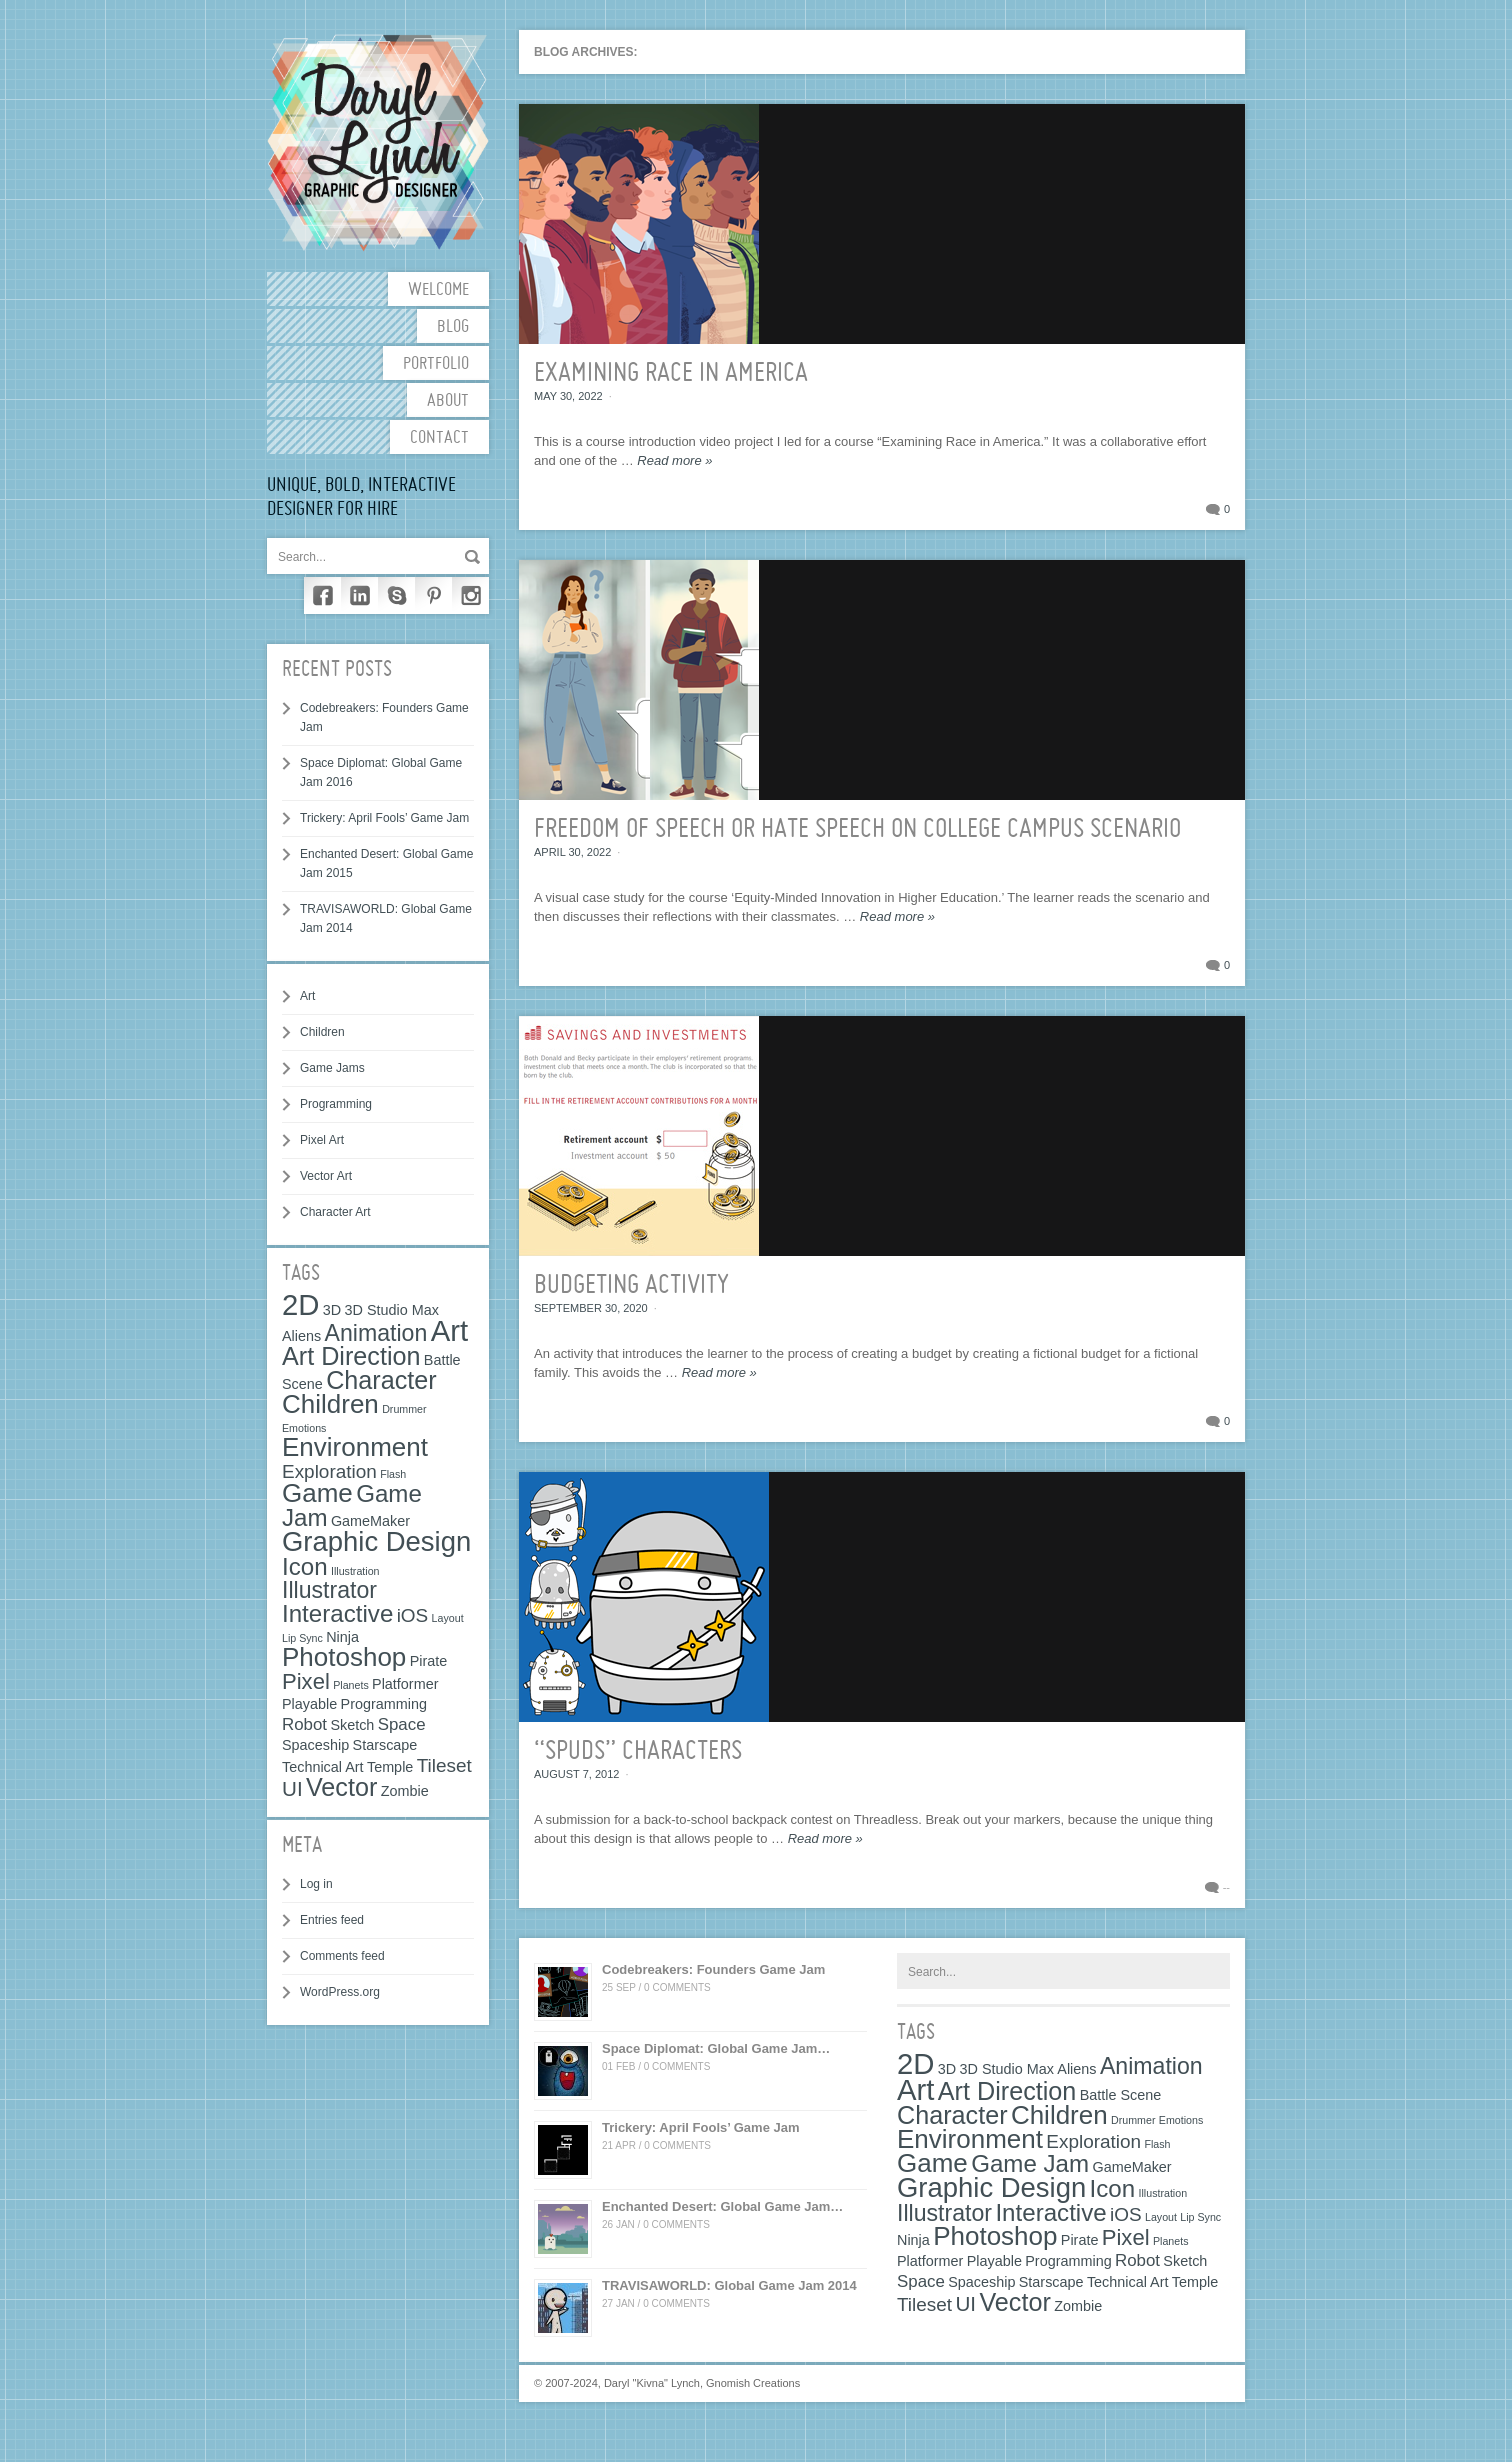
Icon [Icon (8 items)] (305, 1566)
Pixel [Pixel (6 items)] (306, 1681)
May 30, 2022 (568, 396)
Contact (439, 438)
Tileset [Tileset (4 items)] (444, 1765)
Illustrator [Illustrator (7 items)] (329, 1590)
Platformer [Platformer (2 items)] (405, 1684)
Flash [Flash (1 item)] (393, 1474)
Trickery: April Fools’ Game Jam (384, 818)
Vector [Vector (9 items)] (341, 1787)
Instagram (470, 595)
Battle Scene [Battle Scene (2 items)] (1121, 2095)
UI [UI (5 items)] (292, 1788)
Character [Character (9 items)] (381, 1380)
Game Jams (332, 1068)
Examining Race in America (671, 374)
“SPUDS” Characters (638, 1752)
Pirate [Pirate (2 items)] (429, 1661)
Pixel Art (322, 1140)
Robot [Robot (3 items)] (304, 1724)
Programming (336, 1104)
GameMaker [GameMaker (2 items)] (370, 1521)
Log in (316, 1884)
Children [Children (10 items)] (330, 1404)
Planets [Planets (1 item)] (351, 1685)
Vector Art (326, 1176)
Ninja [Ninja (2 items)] (342, 1637)
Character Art (335, 1212)
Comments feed (342, 1956)
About (448, 401)
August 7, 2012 (576, 1774)
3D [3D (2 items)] (332, 1310)
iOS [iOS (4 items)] (413, 1615)
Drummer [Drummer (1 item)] (404, 1409)
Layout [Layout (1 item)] (448, 1618)
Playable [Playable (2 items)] (309, 1704)
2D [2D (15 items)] (301, 1304)
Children (322, 1032)
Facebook (322, 595)
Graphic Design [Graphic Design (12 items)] (376, 1541)
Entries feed (332, 1920)
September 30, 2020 (591, 1308)
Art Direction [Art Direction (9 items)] (351, 1356)
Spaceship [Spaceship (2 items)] (315, 1745)
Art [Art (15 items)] (449, 1330)
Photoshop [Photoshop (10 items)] (344, 1657)
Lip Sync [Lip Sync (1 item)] (302, 1638)
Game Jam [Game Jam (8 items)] (1030, 2163)
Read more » (674, 460)
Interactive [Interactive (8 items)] (337, 1613)
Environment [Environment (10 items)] (355, 1447)
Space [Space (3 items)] (402, 1724)
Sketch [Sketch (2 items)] (352, 1725)
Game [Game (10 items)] (317, 1493)
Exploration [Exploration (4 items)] (329, 1471)
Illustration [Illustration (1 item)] (355, 1571)
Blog (453, 327)
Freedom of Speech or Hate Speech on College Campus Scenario (857, 830)
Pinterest (433, 595)
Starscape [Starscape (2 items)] (385, 1745)
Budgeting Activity (631, 1286)
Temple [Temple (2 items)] (390, 1767)
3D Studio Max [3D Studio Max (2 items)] (392, 1310)
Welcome (438, 290)
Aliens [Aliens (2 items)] (301, 1336)
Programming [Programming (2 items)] (384, 1704)
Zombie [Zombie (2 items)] (405, 1791)
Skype (396, 595)
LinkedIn (359, 595)
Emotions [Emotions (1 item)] (304, 1428)
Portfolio (436, 364)
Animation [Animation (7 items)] (376, 1333)
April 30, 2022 (572, 852)
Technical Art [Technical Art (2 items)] (323, 1767)
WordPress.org (340, 1992)
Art (307, 996)
